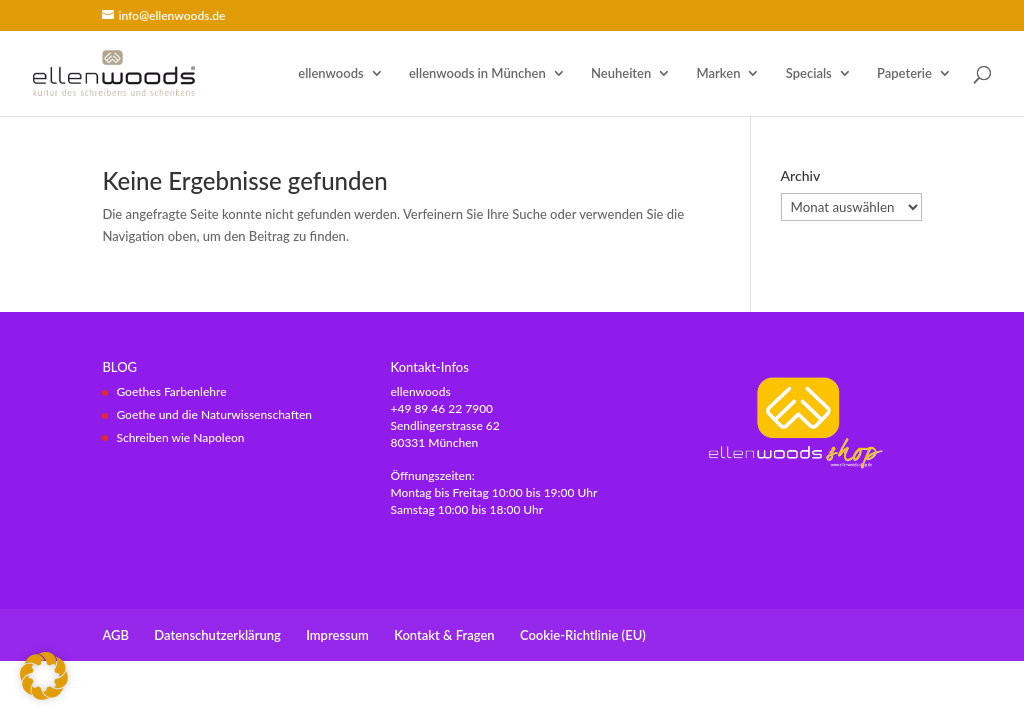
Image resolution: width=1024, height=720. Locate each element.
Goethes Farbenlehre (171, 391)
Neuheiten (621, 73)
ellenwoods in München (477, 73)
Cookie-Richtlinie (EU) (583, 635)
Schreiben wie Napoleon (180, 437)
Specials (809, 73)
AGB (115, 635)
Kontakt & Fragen (444, 635)
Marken (719, 73)
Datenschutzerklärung (217, 635)
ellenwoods (330, 73)
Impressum (337, 635)
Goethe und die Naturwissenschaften (214, 414)
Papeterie (904, 73)
